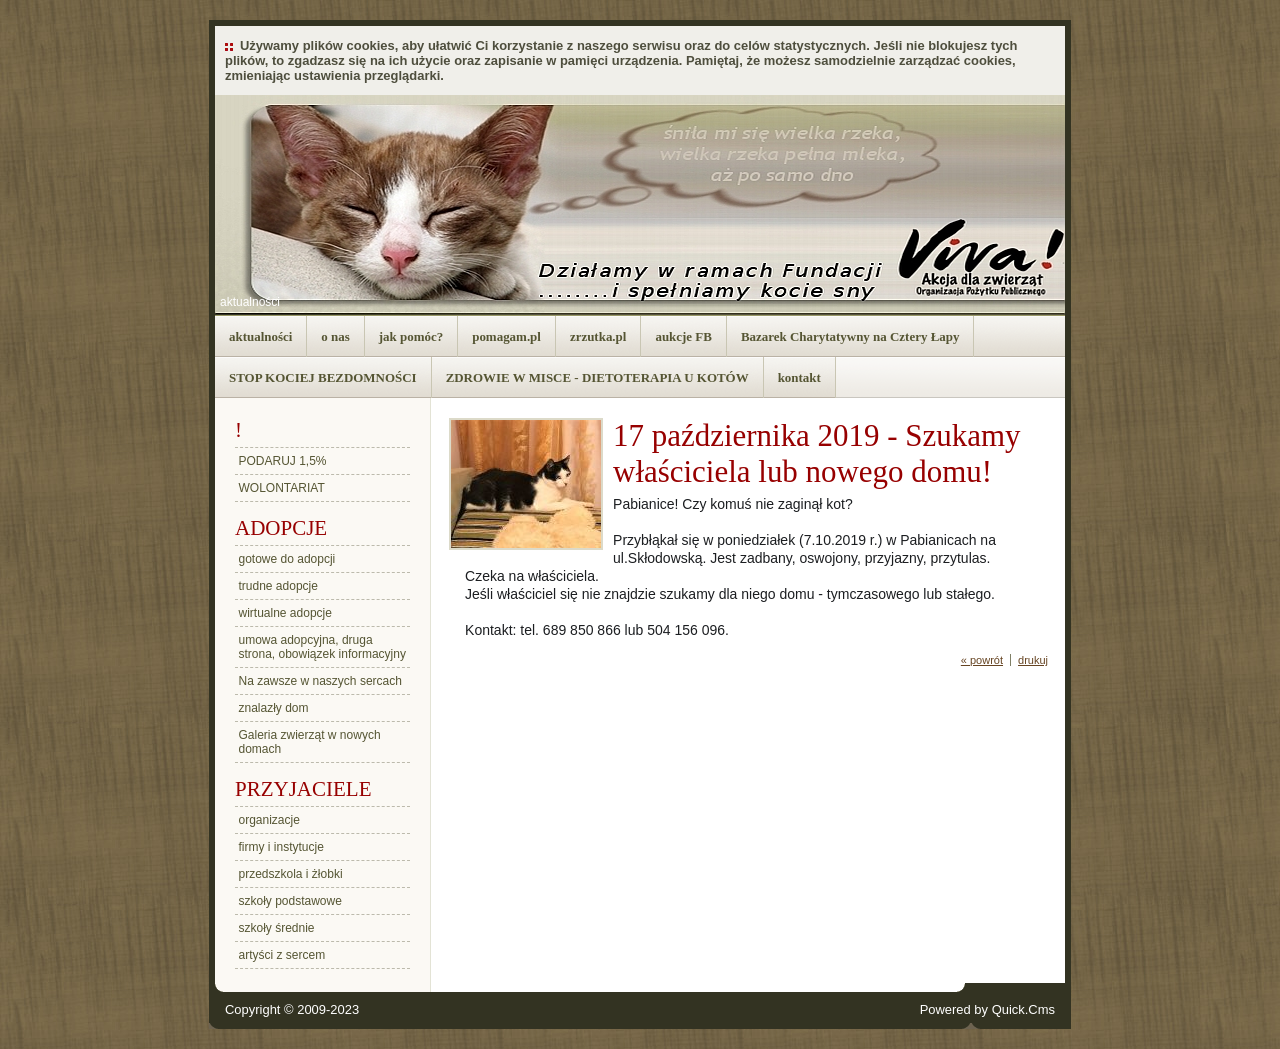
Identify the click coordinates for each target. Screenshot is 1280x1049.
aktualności (250, 302)
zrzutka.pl (598, 336)
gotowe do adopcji (287, 559)
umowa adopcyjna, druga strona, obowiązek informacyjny (322, 647)
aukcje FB (683, 336)
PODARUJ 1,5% (283, 461)
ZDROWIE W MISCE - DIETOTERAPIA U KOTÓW (597, 377)
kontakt (799, 377)
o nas (335, 336)
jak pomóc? (411, 336)
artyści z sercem (282, 955)
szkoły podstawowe (290, 901)
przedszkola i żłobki (291, 874)
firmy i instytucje (281, 847)
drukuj (1033, 660)
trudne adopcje (278, 586)
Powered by (987, 1009)
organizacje (269, 820)
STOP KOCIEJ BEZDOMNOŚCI (323, 377)
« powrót (982, 660)
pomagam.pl (506, 336)
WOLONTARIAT (282, 488)
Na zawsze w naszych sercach (320, 681)
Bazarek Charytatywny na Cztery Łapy (850, 336)
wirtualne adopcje (285, 613)
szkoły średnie (277, 928)
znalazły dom (274, 708)
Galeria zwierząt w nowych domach (310, 742)
